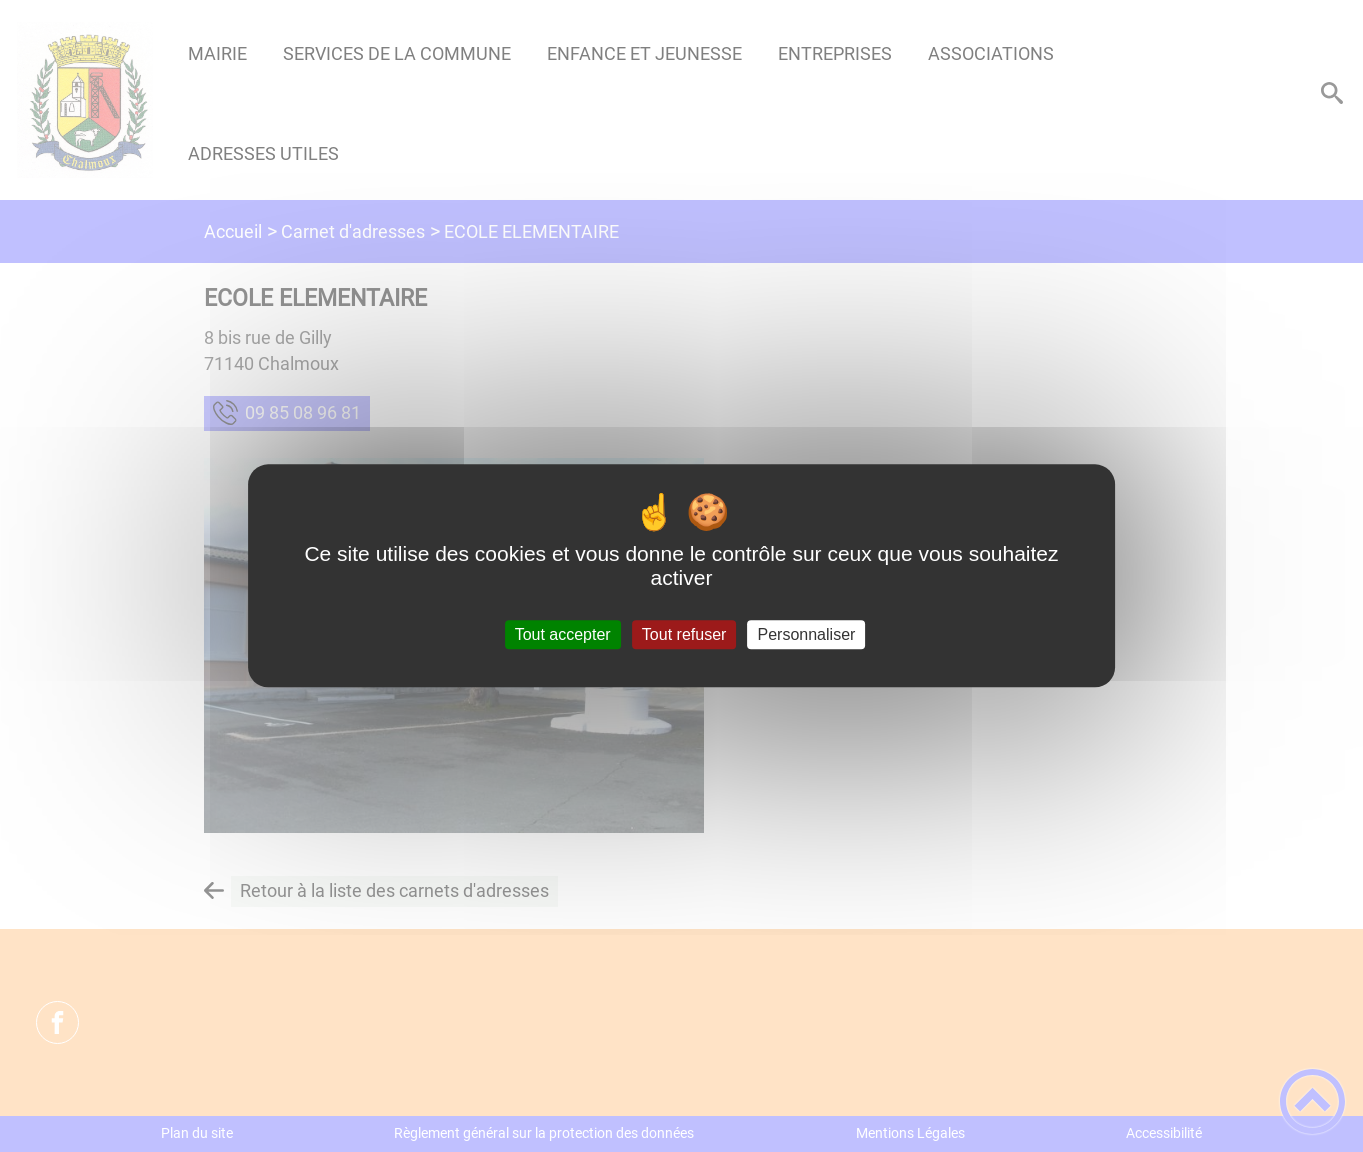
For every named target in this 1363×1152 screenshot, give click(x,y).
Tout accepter (563, 634)
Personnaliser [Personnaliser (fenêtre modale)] (807, 634)
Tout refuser (684, 634)
